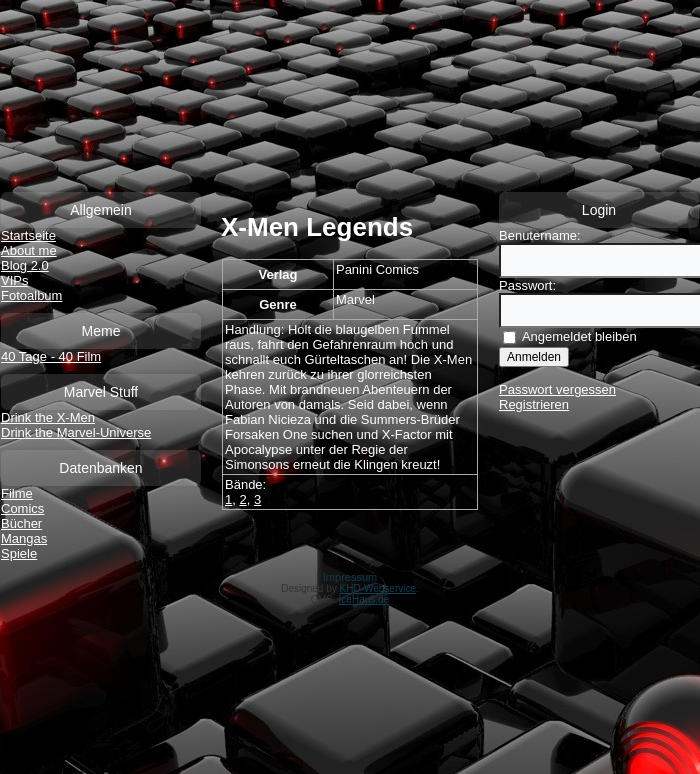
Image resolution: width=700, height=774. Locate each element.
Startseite (28, 235)
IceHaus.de (364, 599)
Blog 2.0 (25, 265)
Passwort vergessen (557, 389)
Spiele (19, 553)
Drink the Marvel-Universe (76, 432)
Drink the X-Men (48, 417)
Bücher (21, 523)
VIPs (14, 280)
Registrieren (534, 404)
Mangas (24, 538)
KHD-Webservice (378, 588)
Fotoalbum (31, 295)
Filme (17, 493)
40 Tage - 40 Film (51, 356)
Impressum (350, 577)
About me (29, 250)
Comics (22, 508)
